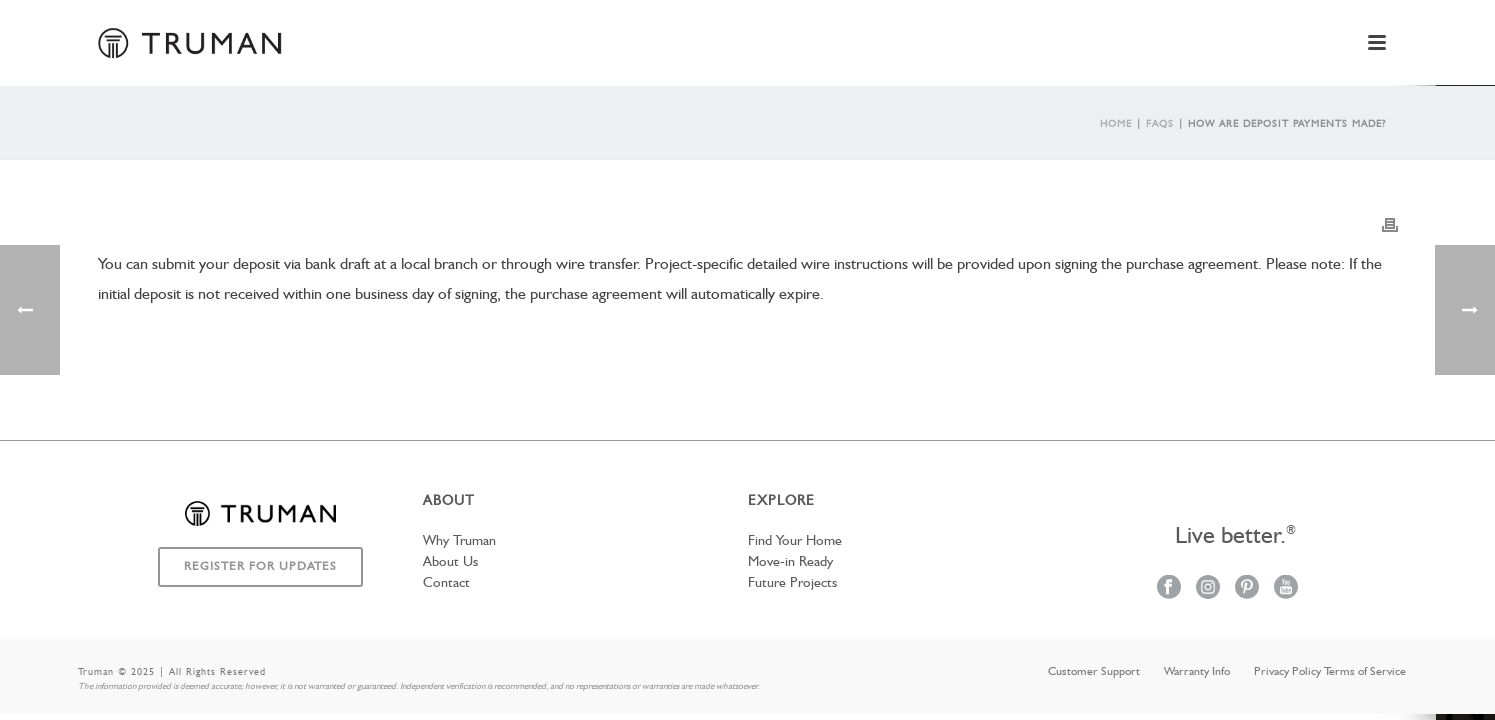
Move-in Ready (790, 562)
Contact (446, 583)
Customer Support (1094, 672)
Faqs (1160, 124)
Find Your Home (795, 541)
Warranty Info (1197, 672)
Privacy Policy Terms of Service (1330, 672)
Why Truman (459, 541)
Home (1116, 124)
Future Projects (792, 583)
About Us (450, 562)
